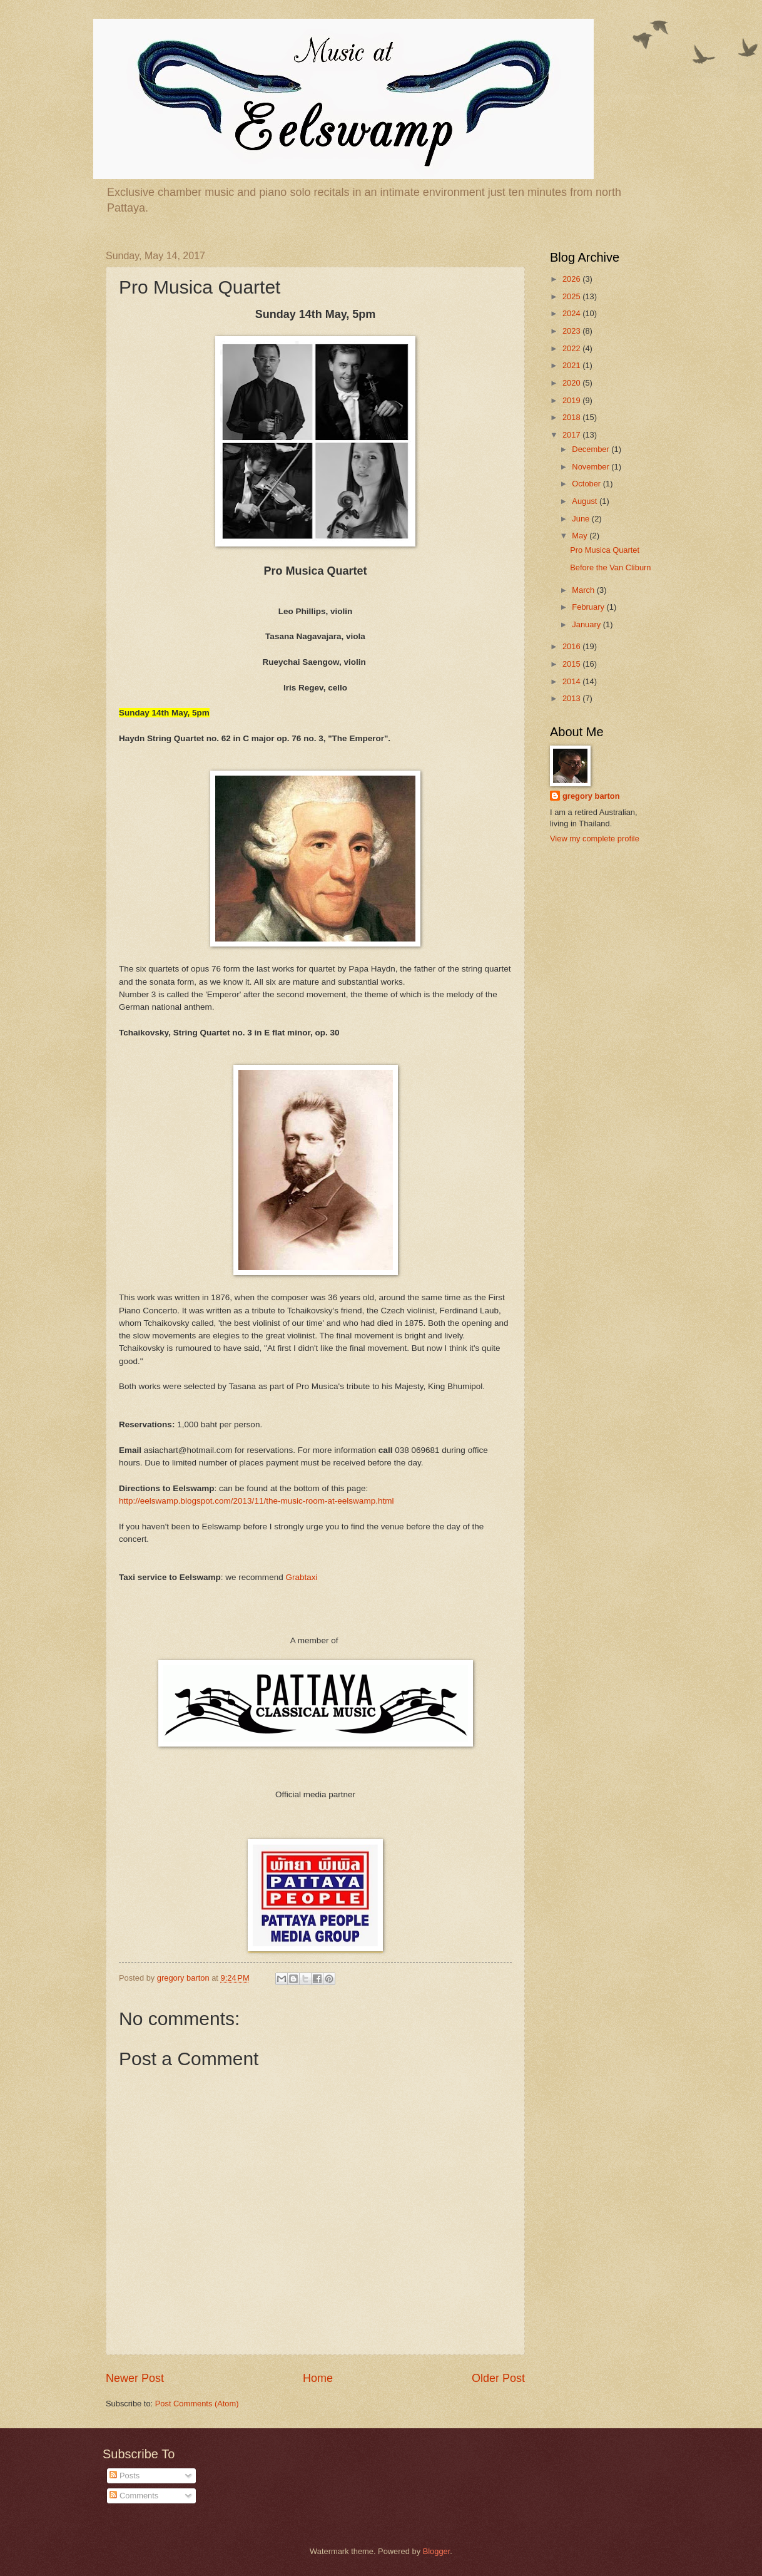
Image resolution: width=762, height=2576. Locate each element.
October (587, 483)
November (591, 466)
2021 (572, 365)
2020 (572, 382)
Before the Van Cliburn (610, 567)
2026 (572, 279)
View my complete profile (594, 838)
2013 (572, 698)
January (587, 624)
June (582, 518)
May (580, 535)
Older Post (498, 2378)
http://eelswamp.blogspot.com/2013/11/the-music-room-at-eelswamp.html (256, 1501)
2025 (572, 296)
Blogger (436, 2551)
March (584, 590)
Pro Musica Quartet (604, 550)
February (589, 607)
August (585, 501)
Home (318, 2378)
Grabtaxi (301, 1577)
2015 (572, 664)
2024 (572, 313)
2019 (572, 400)
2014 (572, 681)
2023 (572, 331)
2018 (572, 417)
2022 (572, 348)
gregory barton (591, 796)
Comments (133, 2495)
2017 (572, 434)
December (591, 449)
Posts (124, 2475)
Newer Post (135, 2378)
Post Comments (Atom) (197, 2403)
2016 (572, 646)
